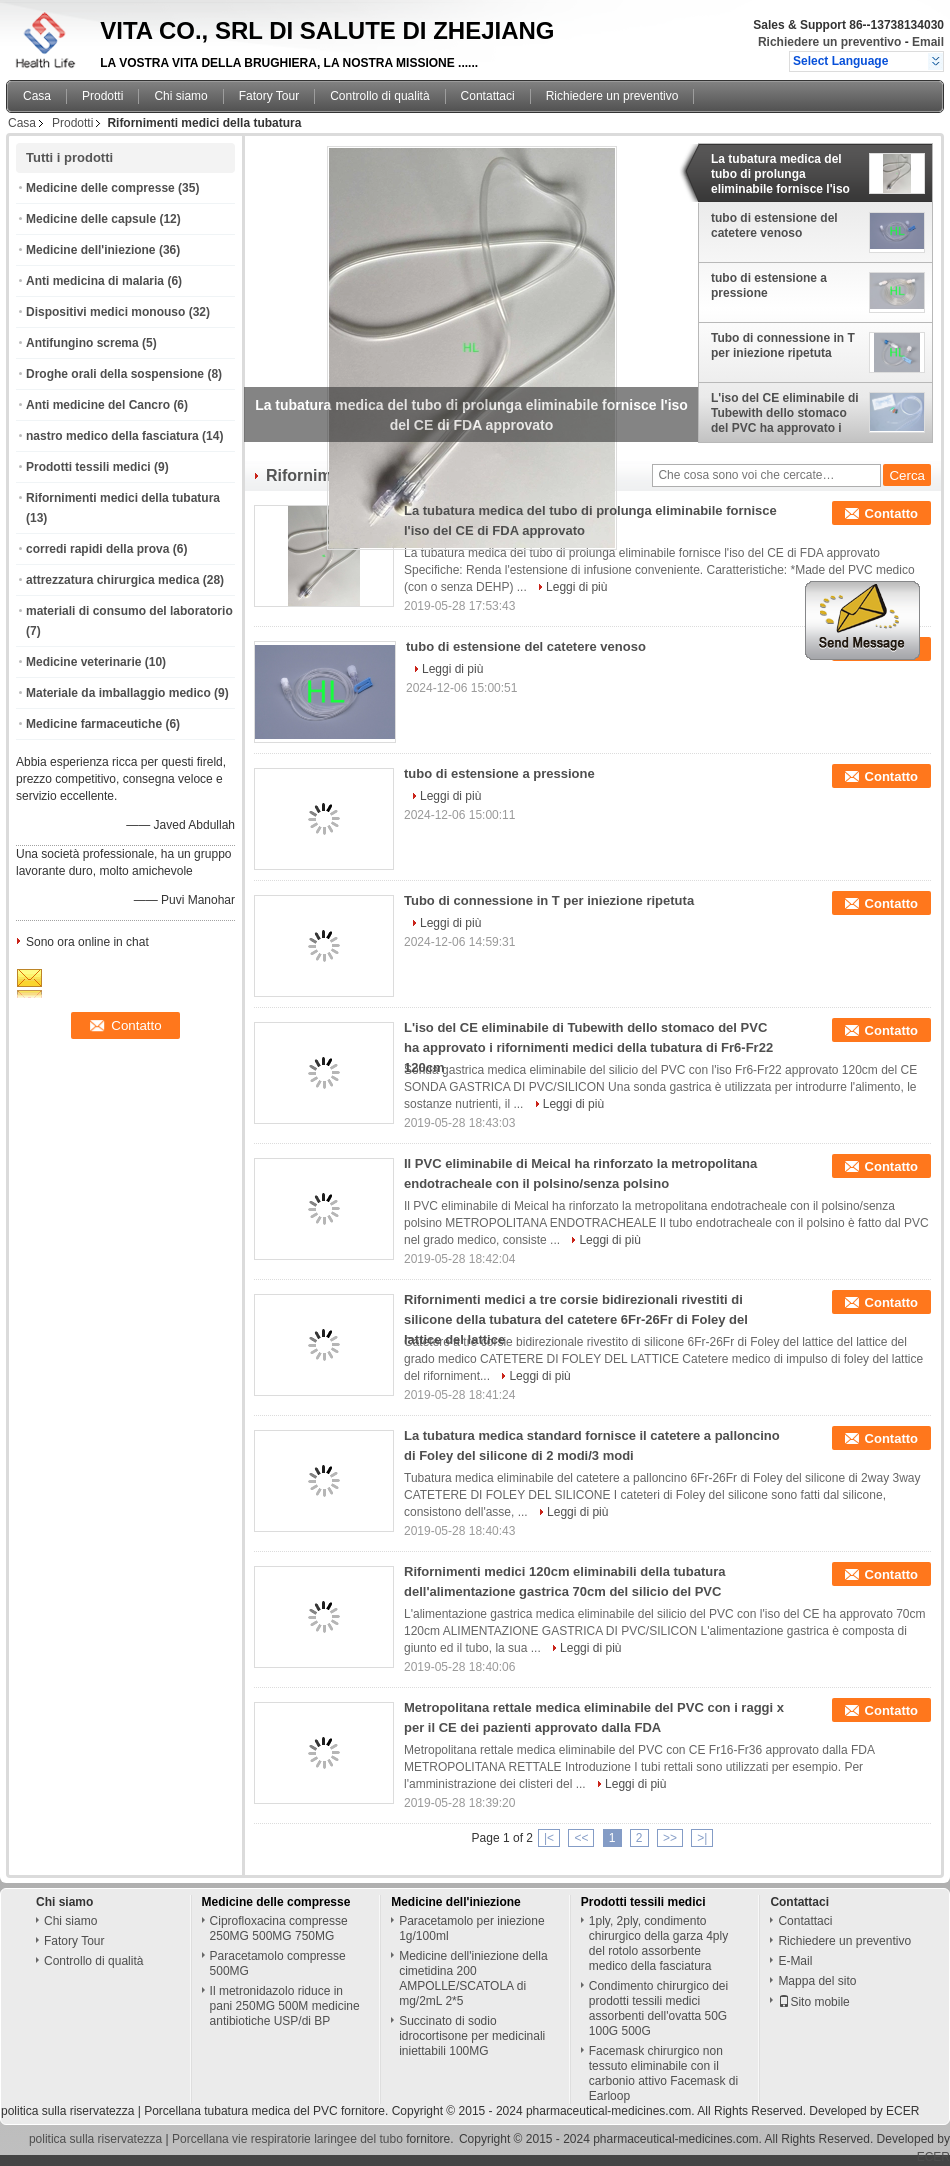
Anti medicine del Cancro (98, 405)
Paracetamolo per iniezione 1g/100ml (471, 1928)
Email (928, 42)
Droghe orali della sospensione (115, 374)
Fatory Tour (269, 96)
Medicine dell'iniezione (91, 250)
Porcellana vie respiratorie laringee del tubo (287, 2139)
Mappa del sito (817, 1981)
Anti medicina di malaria (95, 281)
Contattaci (488, 96)
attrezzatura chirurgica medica (112, 580)
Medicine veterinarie (83, 662)
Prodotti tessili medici (88, 467)
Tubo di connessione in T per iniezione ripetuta (783, 345)
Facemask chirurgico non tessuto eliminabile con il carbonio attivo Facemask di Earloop (663, 2073)
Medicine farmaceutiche (94, 724)
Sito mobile (813, 2002)
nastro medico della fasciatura (112, 436)
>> (670, 1838)
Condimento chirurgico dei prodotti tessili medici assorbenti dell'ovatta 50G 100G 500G (658, 2008)
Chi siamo (180, 96)
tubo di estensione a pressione (769, 285)
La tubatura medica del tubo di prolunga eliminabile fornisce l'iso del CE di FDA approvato (781, 174)
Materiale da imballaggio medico (118, 693)
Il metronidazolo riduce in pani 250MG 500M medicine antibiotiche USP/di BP (285, 2006)
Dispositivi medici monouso (105, 312)
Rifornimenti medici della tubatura (123, 498)
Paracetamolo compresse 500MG (278, 1963)
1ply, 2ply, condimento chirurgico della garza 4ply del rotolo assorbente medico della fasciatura (658, 1943)
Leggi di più (576, 587)
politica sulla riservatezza (67, 2111)
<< (581, 1838)
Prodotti (102, 96)
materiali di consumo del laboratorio (129, 611)
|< (549, 1838)
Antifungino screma (82, 343)
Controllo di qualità (379, 96)
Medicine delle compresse (100, 188)
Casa (37, 96)
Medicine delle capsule (91, 219)
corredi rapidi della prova (97, 549)
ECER (902, 2111)
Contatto (891, 513)
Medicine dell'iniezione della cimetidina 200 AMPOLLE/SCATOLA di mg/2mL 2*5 (473, 1978)
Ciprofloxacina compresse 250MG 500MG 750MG (279, 1928)
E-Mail (795, 1961)
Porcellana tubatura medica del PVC (240, 2111)
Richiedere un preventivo (829, 42)
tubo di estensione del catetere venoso (774, 225)
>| (702, 1838)
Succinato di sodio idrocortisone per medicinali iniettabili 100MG (472, 2036)
